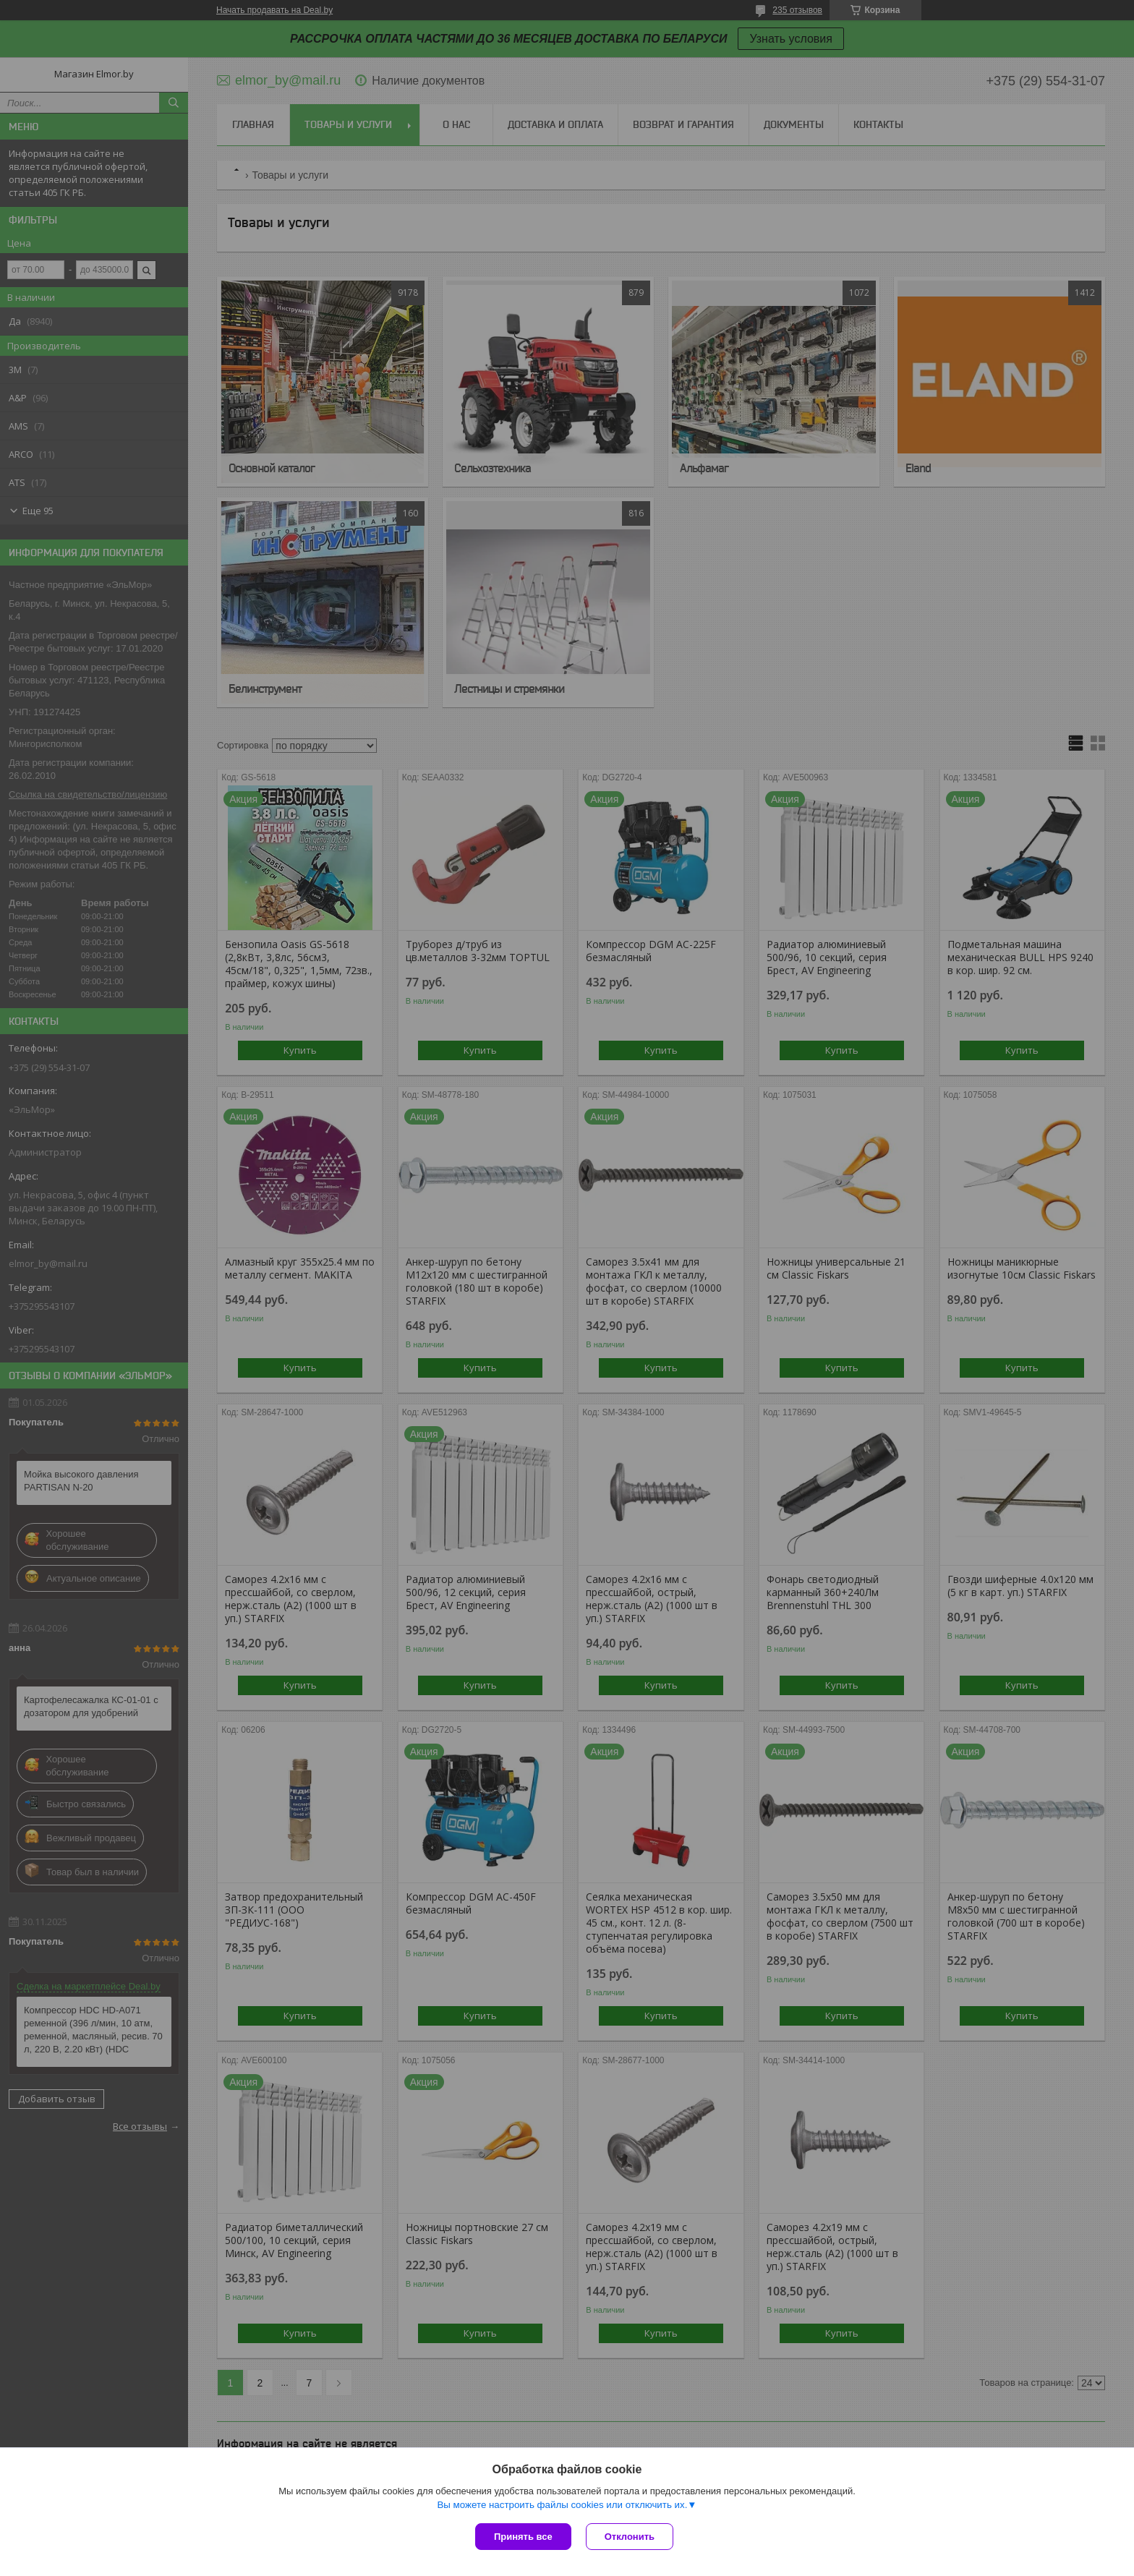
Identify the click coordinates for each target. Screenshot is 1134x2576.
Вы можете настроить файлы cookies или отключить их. (562, 2504)
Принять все (523, 2536)
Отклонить (630, 2536)
